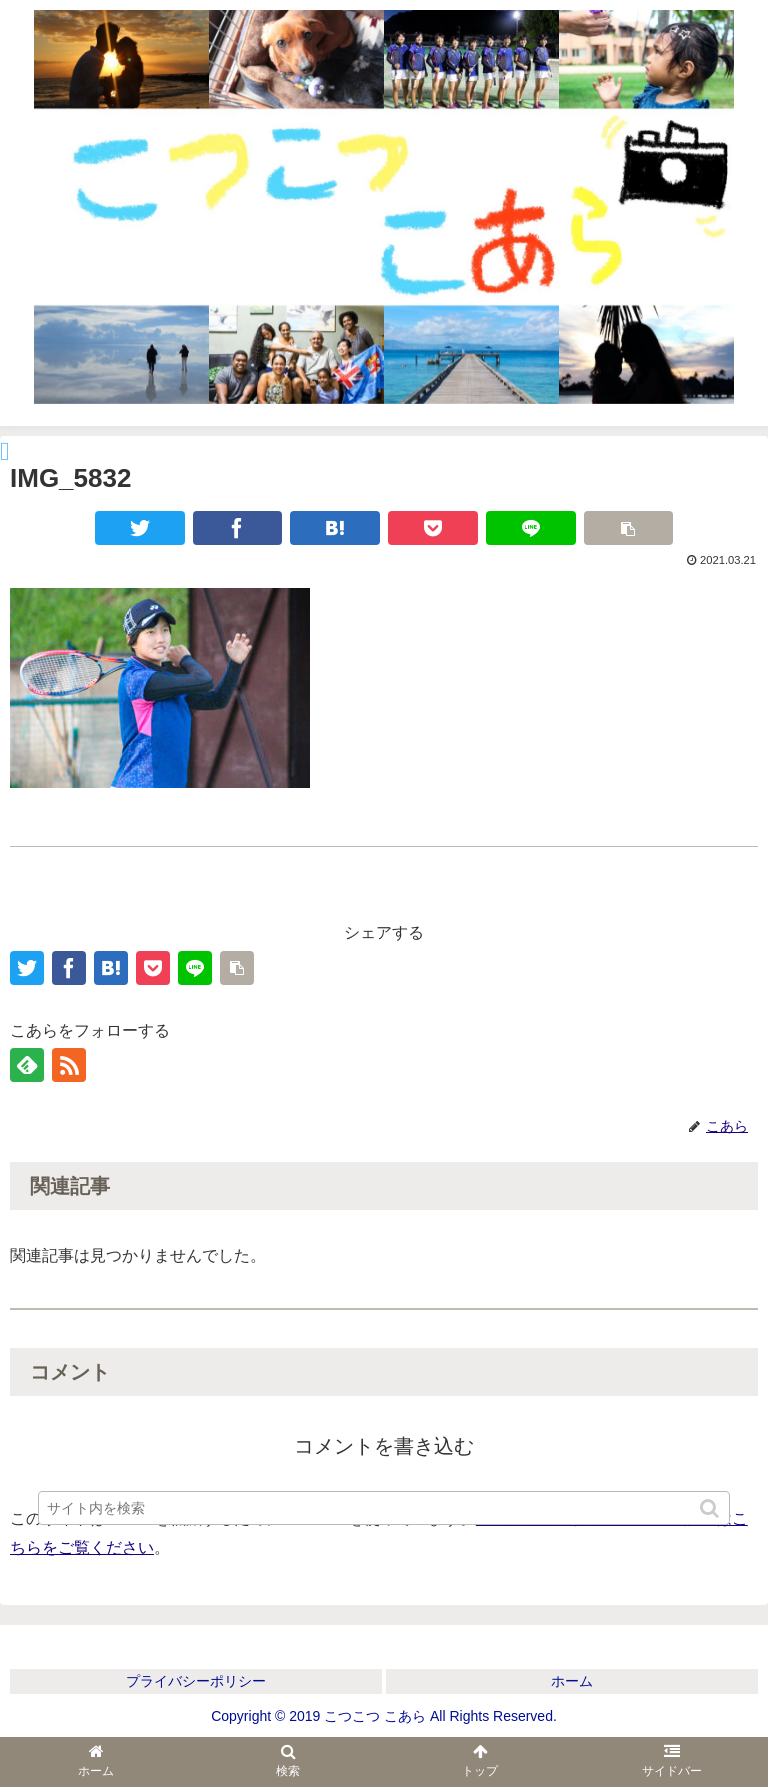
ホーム (572, 1681)
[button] (711, 1508)
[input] (383, 1508)
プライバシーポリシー (196, 1681)
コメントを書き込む (384, 1446)
